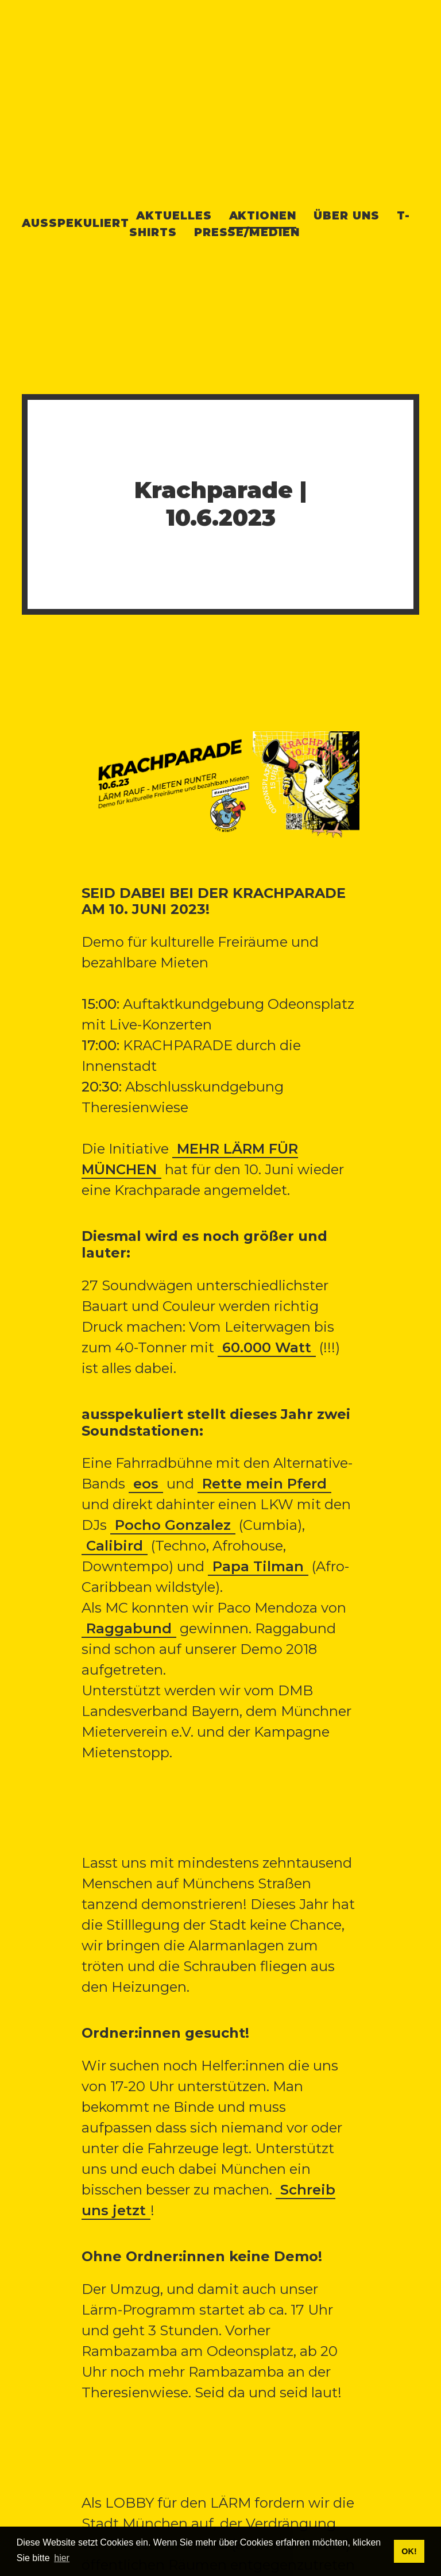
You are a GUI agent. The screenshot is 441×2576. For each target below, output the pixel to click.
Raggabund (129, 1628)
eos (145, 1483)
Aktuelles (174, 215)
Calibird (114, 1545)
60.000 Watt (266, 1347)
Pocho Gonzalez (173, 1525)
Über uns (347, 215)
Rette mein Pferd (264, 1483)
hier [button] (61, 2558)
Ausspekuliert (75, 223)
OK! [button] (408, 2551)
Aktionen (263, 215)
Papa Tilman (258, 1566)
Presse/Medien (247, 232)
